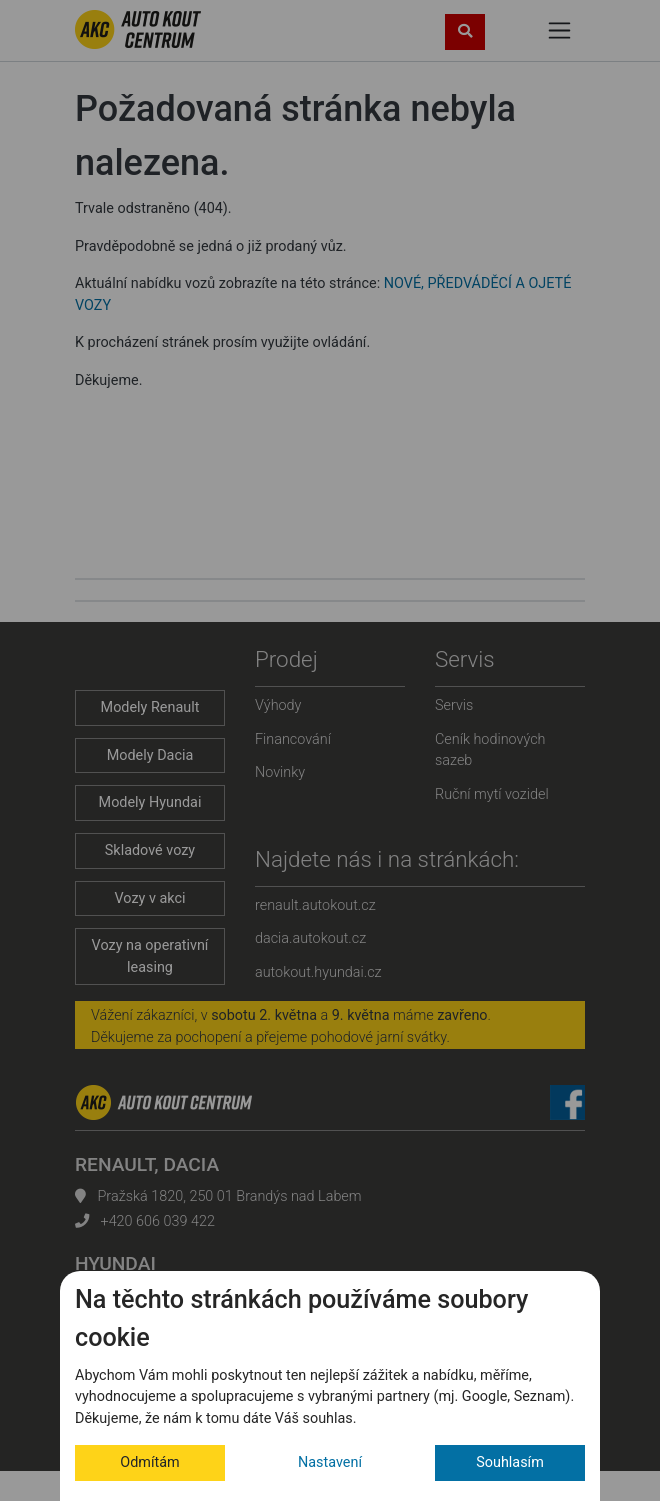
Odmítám (149, 1462)
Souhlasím (510, 1462)
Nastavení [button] (330, 1462)
